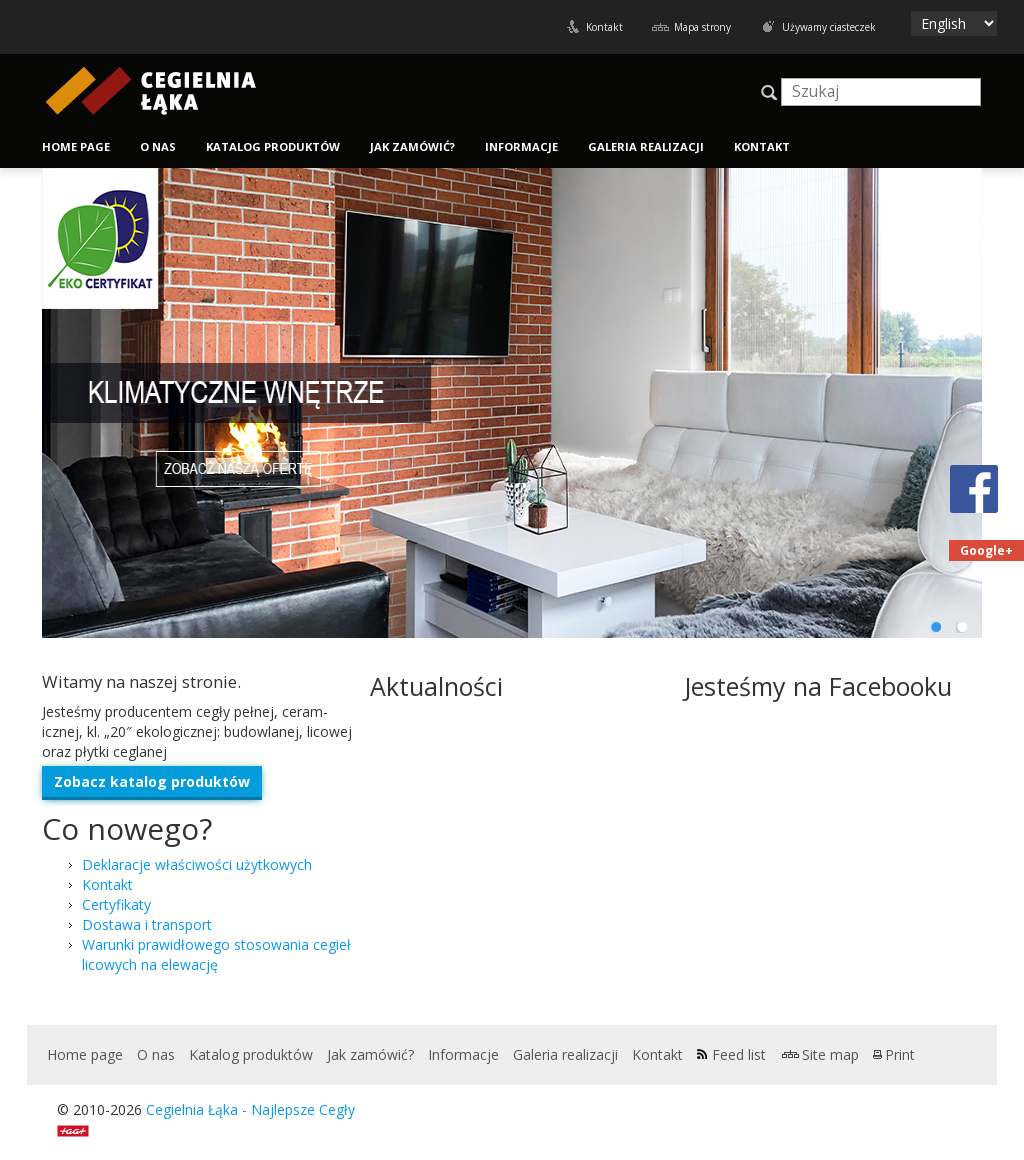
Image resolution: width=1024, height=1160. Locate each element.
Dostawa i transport (147, 924)
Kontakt (604, 27)
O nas (158, 146)
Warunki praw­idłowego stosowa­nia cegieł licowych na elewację (216, 954)
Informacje (521, 146)
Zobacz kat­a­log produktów (152, 781)
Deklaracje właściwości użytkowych (197, 864)
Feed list (739, 1054)
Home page (76, 146)
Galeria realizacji (646, 146)
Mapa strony (702, 27)
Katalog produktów (273, 146)
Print (900, 1054)
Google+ (986, 550)
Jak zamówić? (412, 146)
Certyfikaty (116, 904)
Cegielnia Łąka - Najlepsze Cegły (250, 1109)
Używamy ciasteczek (829, 27)
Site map (830, 1054)
